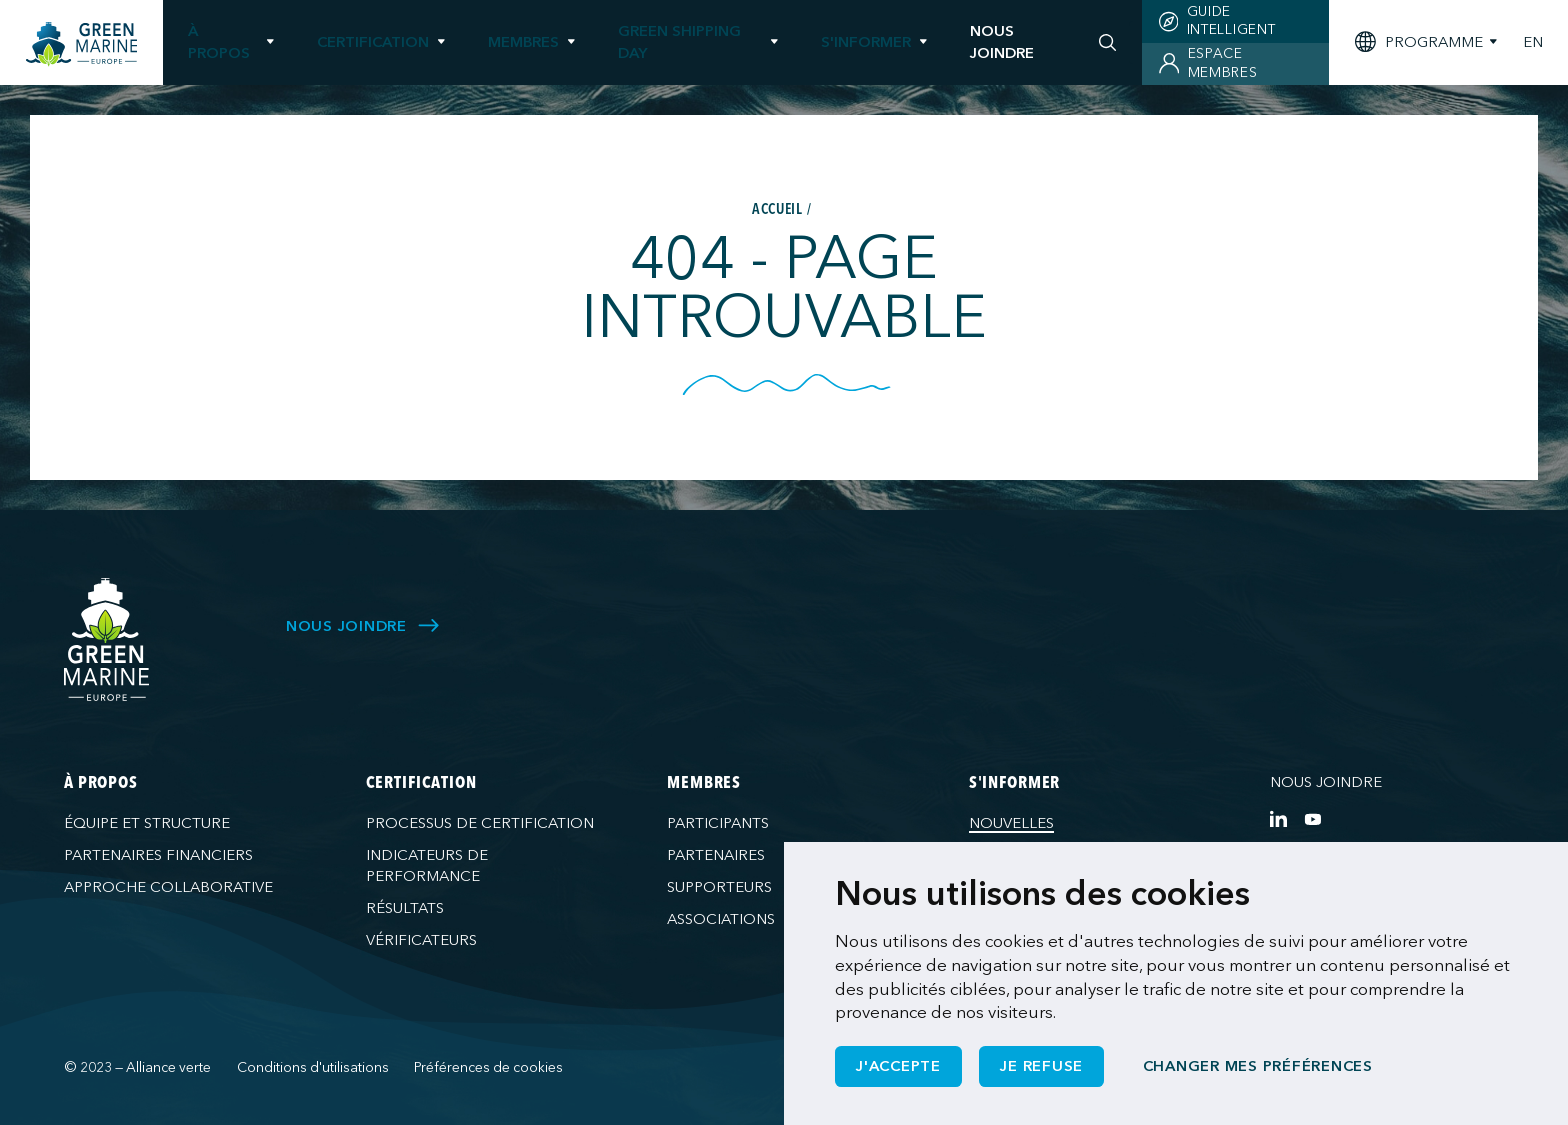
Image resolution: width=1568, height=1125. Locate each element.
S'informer (866, 42)
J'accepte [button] (898, 1066)
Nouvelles (1011, 823)
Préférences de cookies (488, 1067)
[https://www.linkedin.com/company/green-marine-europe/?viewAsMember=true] (1278, 818)
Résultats (405, 908)
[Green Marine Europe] (82, 44)
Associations (721, 919)
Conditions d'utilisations (313, 1067)
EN (1533, 42)
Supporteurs (719, 887)
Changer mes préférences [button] (1258, 1066)
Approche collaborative (168, 887)
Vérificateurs (421, 940)
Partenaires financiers (158, 855)
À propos (219, 41)
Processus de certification (480, 823)
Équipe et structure (147, 823)
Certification (373, 42)
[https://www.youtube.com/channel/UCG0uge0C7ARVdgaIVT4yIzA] (1312, 818)
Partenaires (716, 855)
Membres (523, 42)
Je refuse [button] (1041, 1066)
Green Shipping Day (679, 41)
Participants (718, 823)
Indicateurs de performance (427, 865)
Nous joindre (1326, 782)
